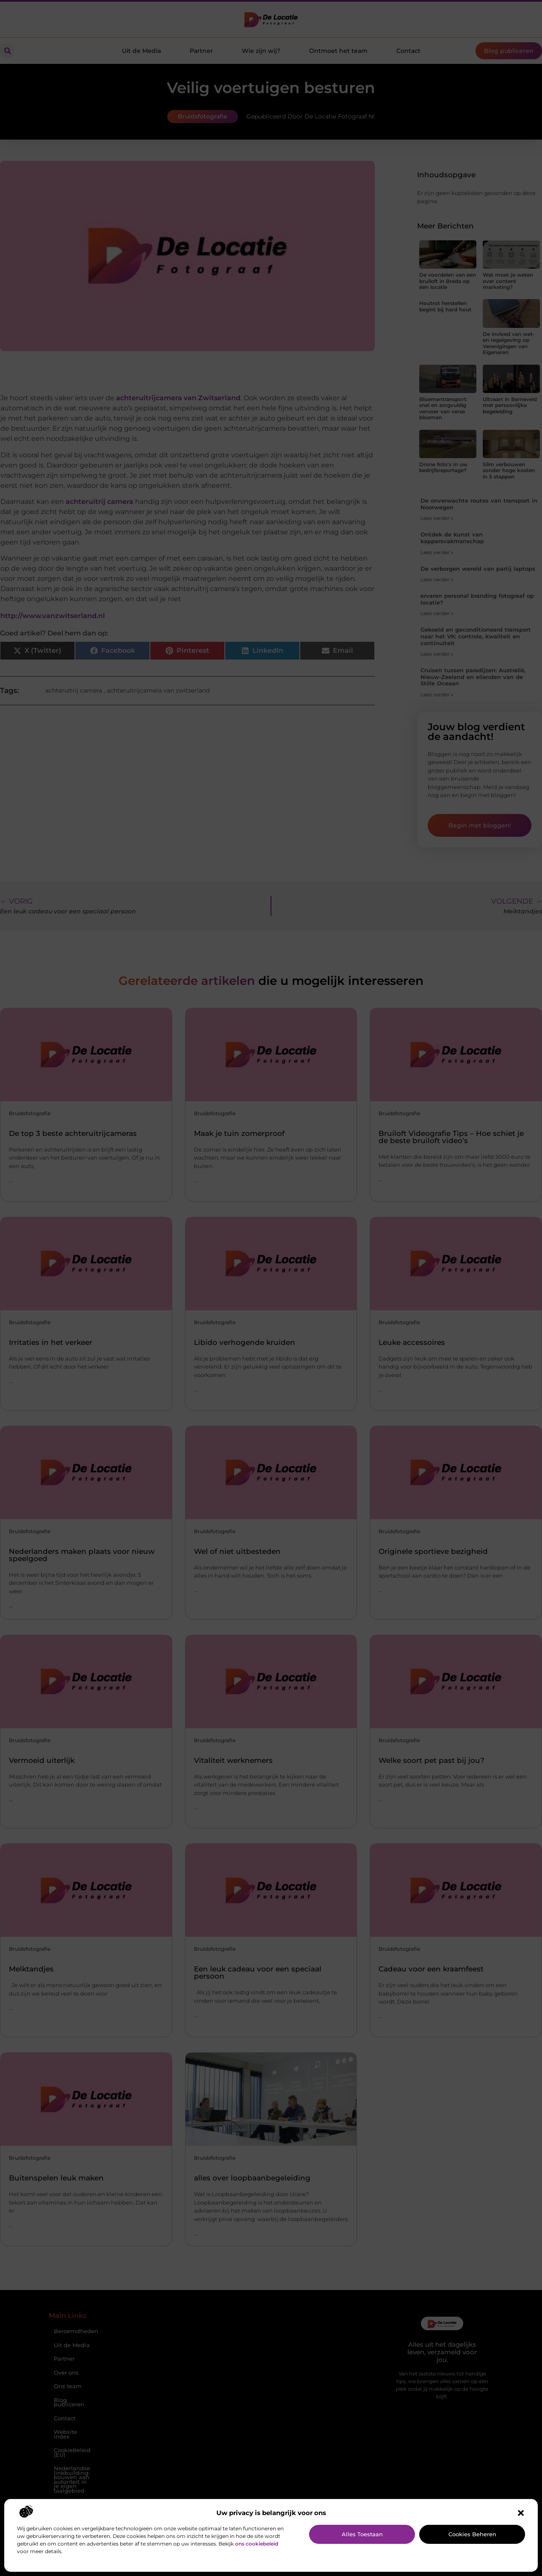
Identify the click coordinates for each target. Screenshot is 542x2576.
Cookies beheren (472, 2534)
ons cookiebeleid (256, 2543)
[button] (521, 2513)
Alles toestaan (362, 2534)
